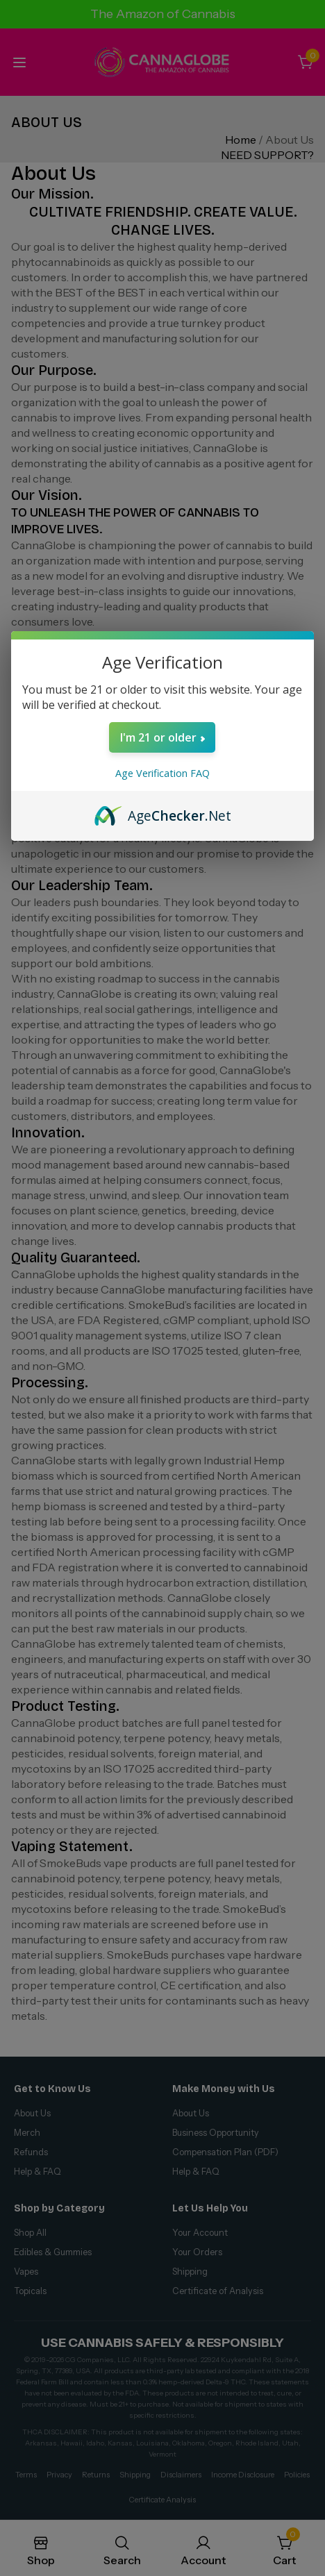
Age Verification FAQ (162, 773)
